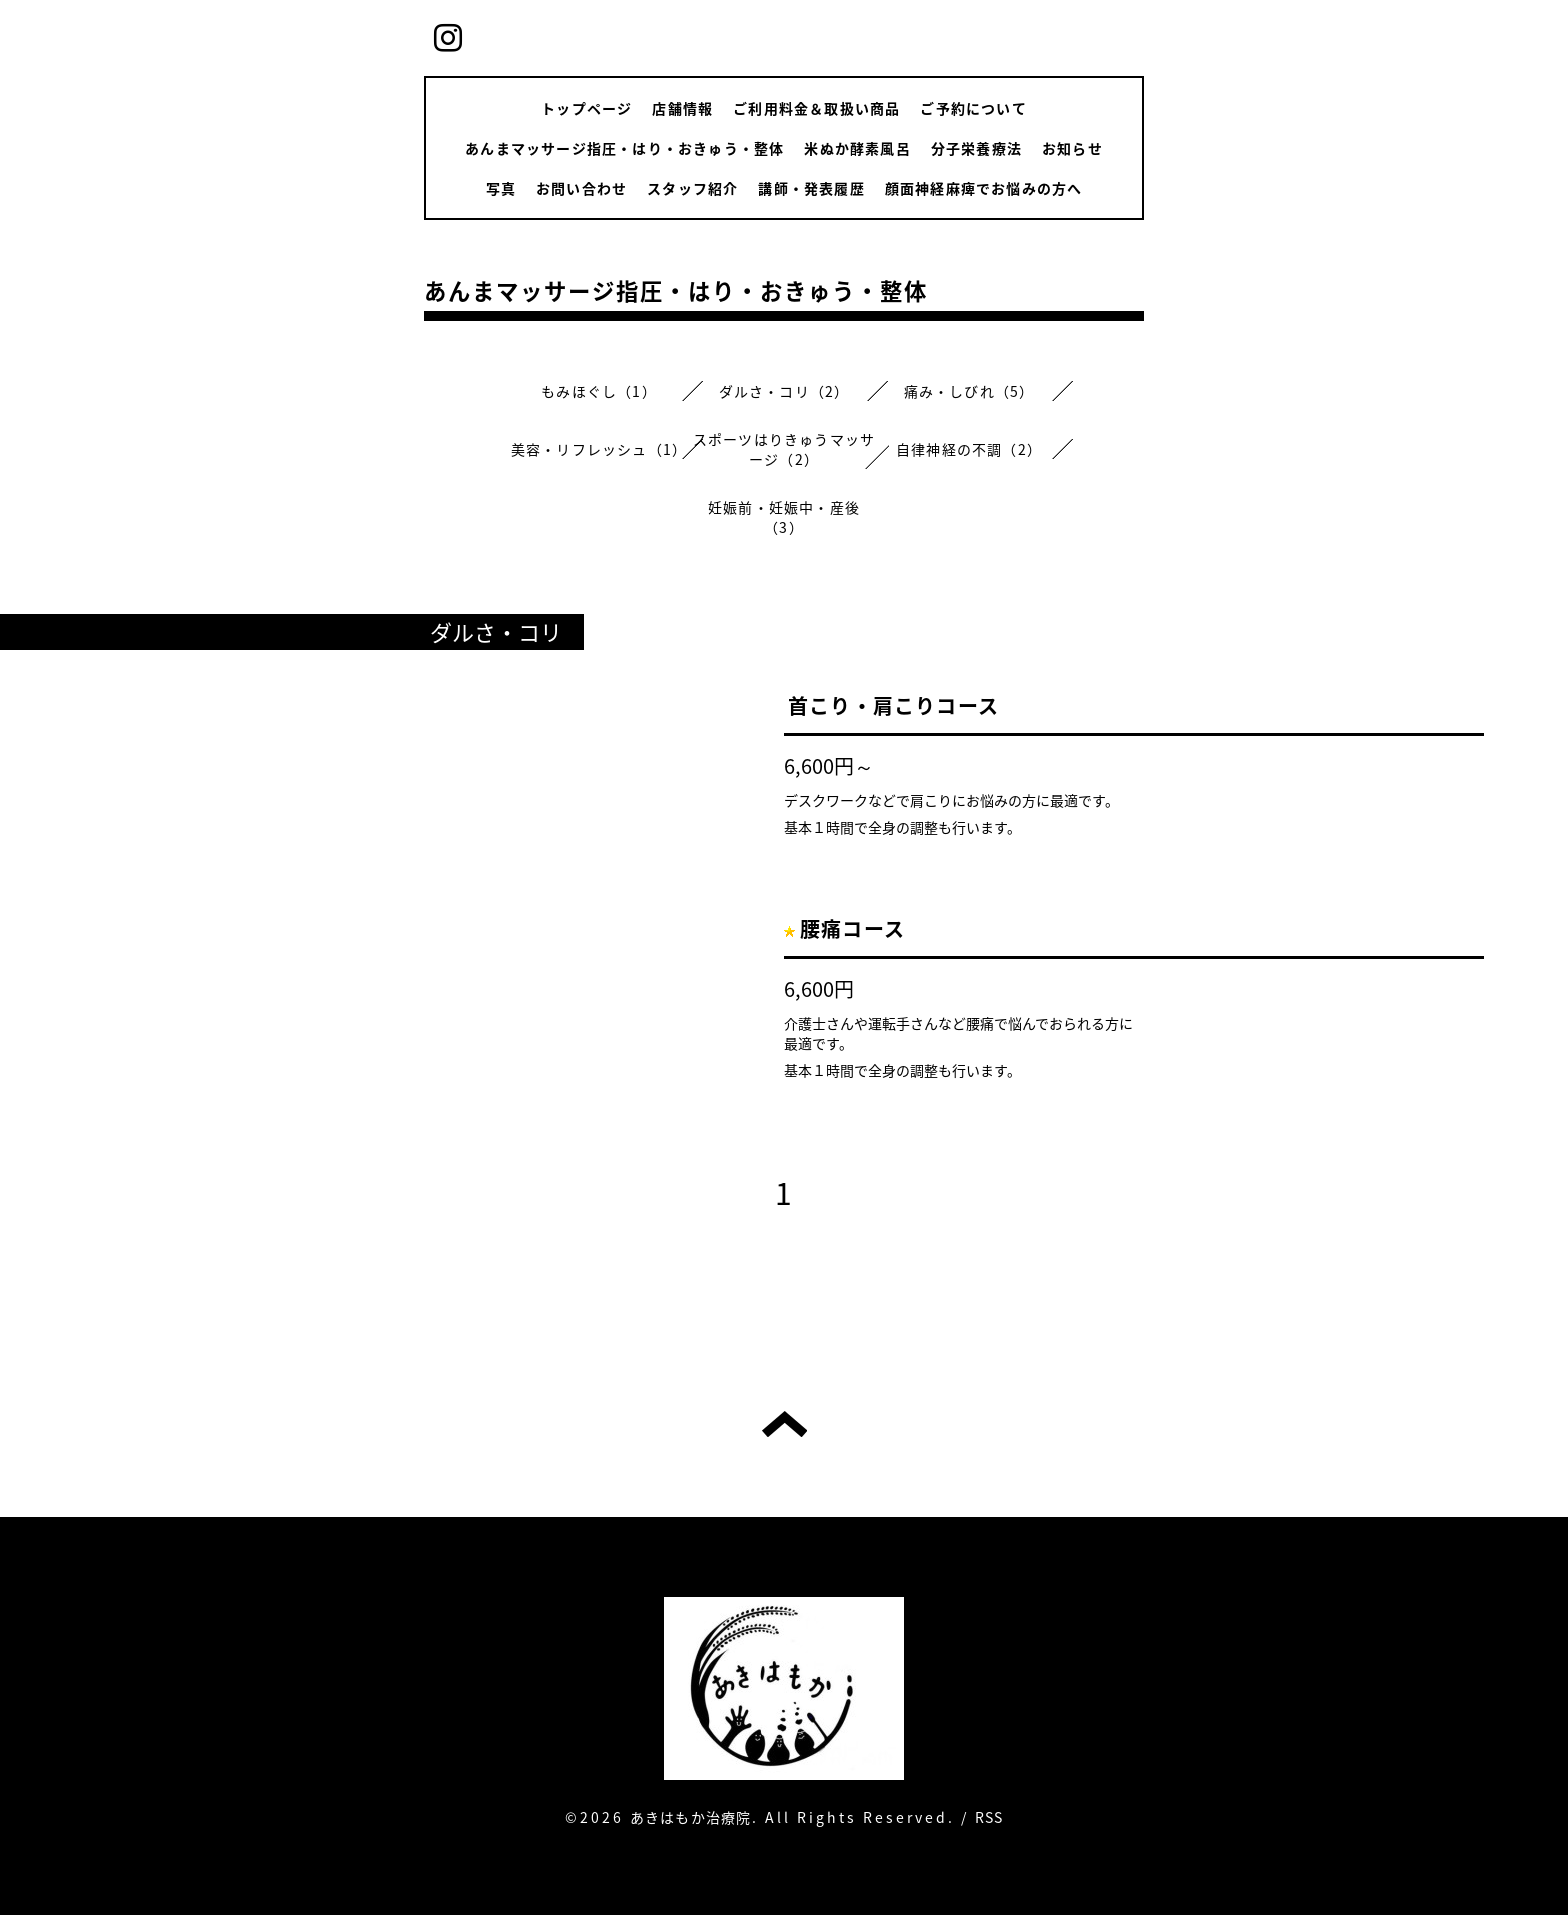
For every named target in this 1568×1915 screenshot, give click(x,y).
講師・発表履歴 (811, 188)
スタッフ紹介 (692, 188)
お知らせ (1072, 148)
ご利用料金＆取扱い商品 (816, 108)
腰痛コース (852, 928)
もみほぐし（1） (599, 391)
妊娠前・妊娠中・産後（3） (784, 517)
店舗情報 (682, 108)
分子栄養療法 (976, 148)
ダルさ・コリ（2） (784, 391)
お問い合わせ (581, 188)
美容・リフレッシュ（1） (599, 449)
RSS (989, 1817)
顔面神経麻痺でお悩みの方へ (984, 188)
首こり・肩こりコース (893, 705)
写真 (501, 188)
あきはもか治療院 (691, 1817)
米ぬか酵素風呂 (857, 148)
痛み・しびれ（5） (969, 391)
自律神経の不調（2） (969, 449)
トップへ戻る (784, 1424)
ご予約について (973, 108)
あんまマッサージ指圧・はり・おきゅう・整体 (624, 148)
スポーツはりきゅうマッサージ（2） (784, 449)
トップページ (586, 108)
